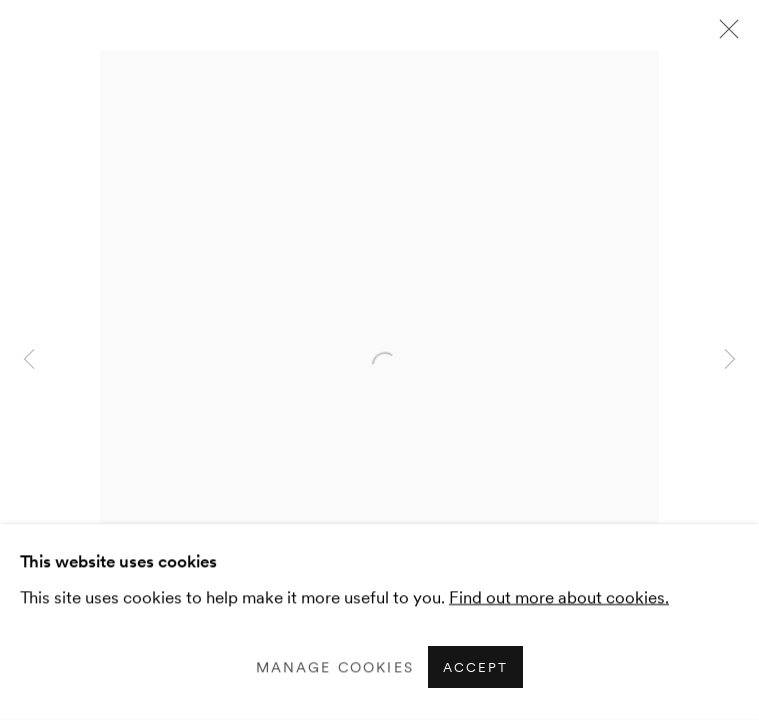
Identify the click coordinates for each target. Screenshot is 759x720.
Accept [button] (475, 668)
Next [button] (730, 360)
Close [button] (724, 35)
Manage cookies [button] (335, 667)
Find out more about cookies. (559, 597)
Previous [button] (29, 360)
